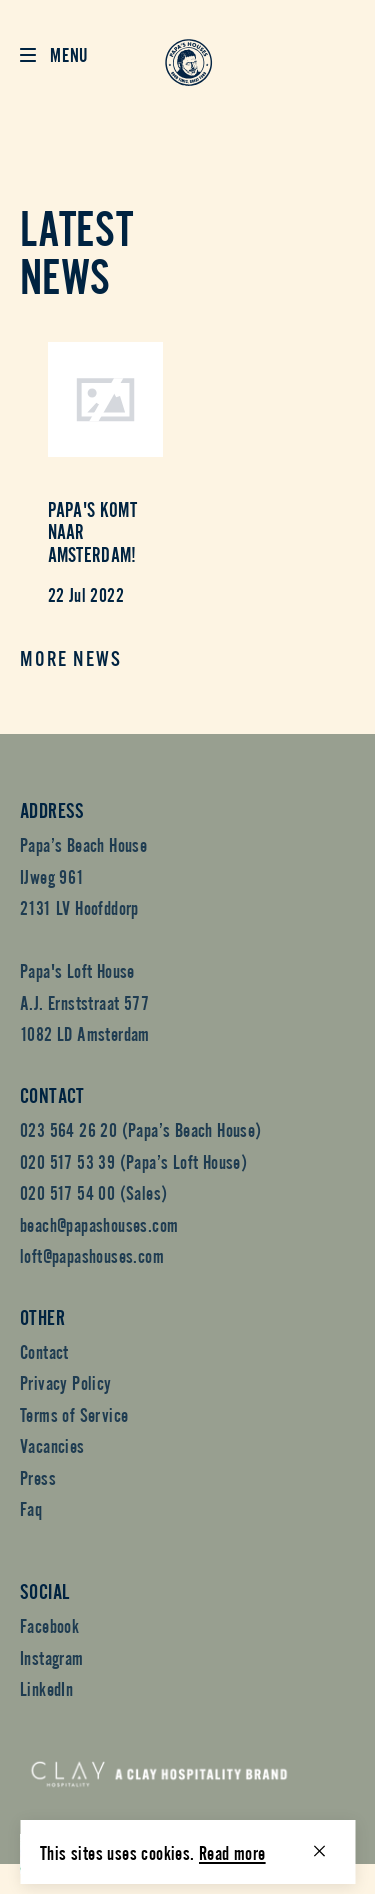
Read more (232, 1851)
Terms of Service (74, 1413)
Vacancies (52, 1444)
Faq (31, 1507)
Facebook (49, 1624)
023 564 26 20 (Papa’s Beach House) (141, 1128)
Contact (44, 1350)
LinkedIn (46, 1687)
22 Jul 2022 (86, 593)
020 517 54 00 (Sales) (93, 1191)
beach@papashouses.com (99, 1223)
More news (71, 660)
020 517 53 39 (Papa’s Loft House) (133, 1160)
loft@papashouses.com (92, 1254)
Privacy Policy (66, 1381)
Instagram (52, 1656)
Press (38, 1476)
